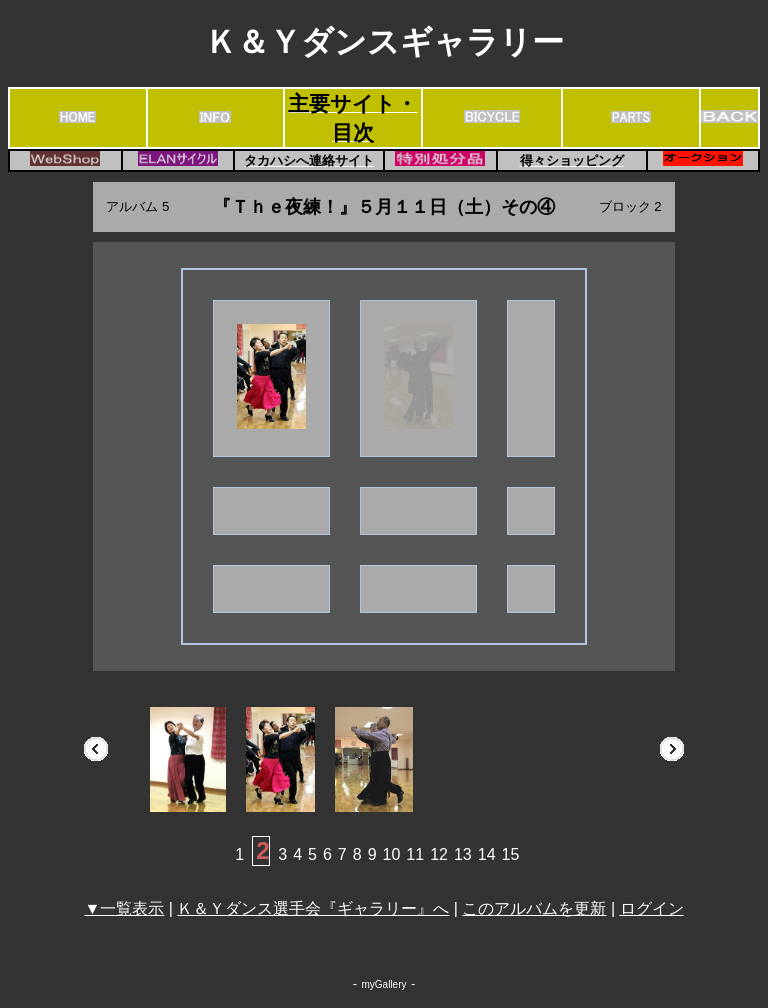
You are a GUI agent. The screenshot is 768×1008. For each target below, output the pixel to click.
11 (415, 854)
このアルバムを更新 (534, 908)
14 (487, 854)
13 (463, 854)
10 (392, 854)
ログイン (652, 908)
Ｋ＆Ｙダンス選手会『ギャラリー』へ (313, 908)
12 (439, 854)
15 (511, 854)
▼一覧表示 (124, 908)
